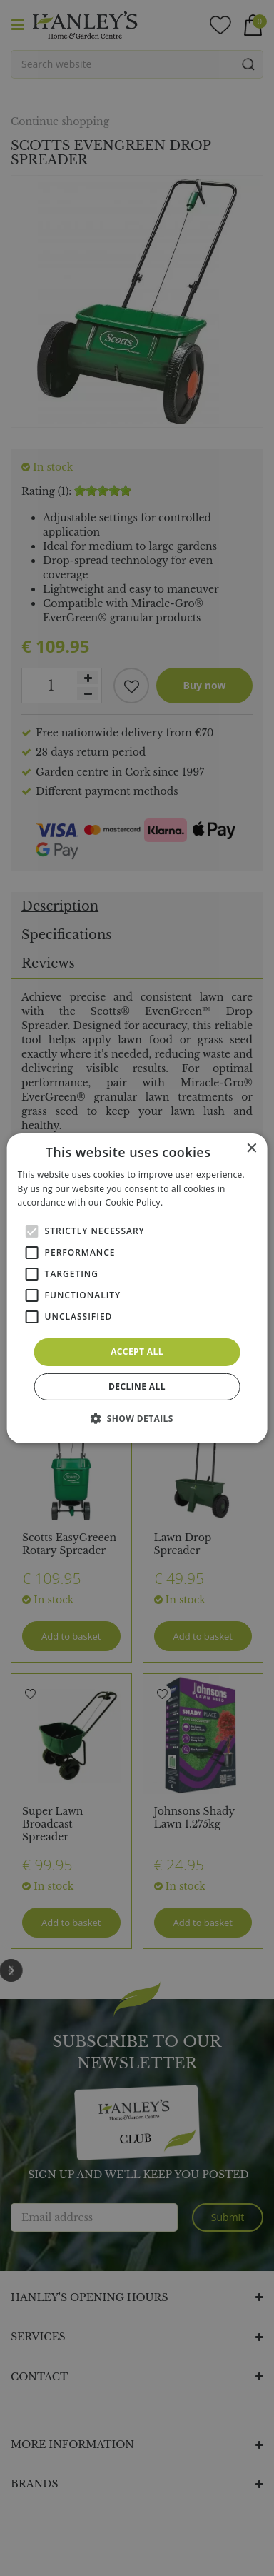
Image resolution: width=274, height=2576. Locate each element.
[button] (137, 1418)
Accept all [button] (137, 1351)
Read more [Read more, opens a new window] (188, 1202)
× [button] (250, 1148)
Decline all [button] (137, 1386)
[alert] (137, 1288)
